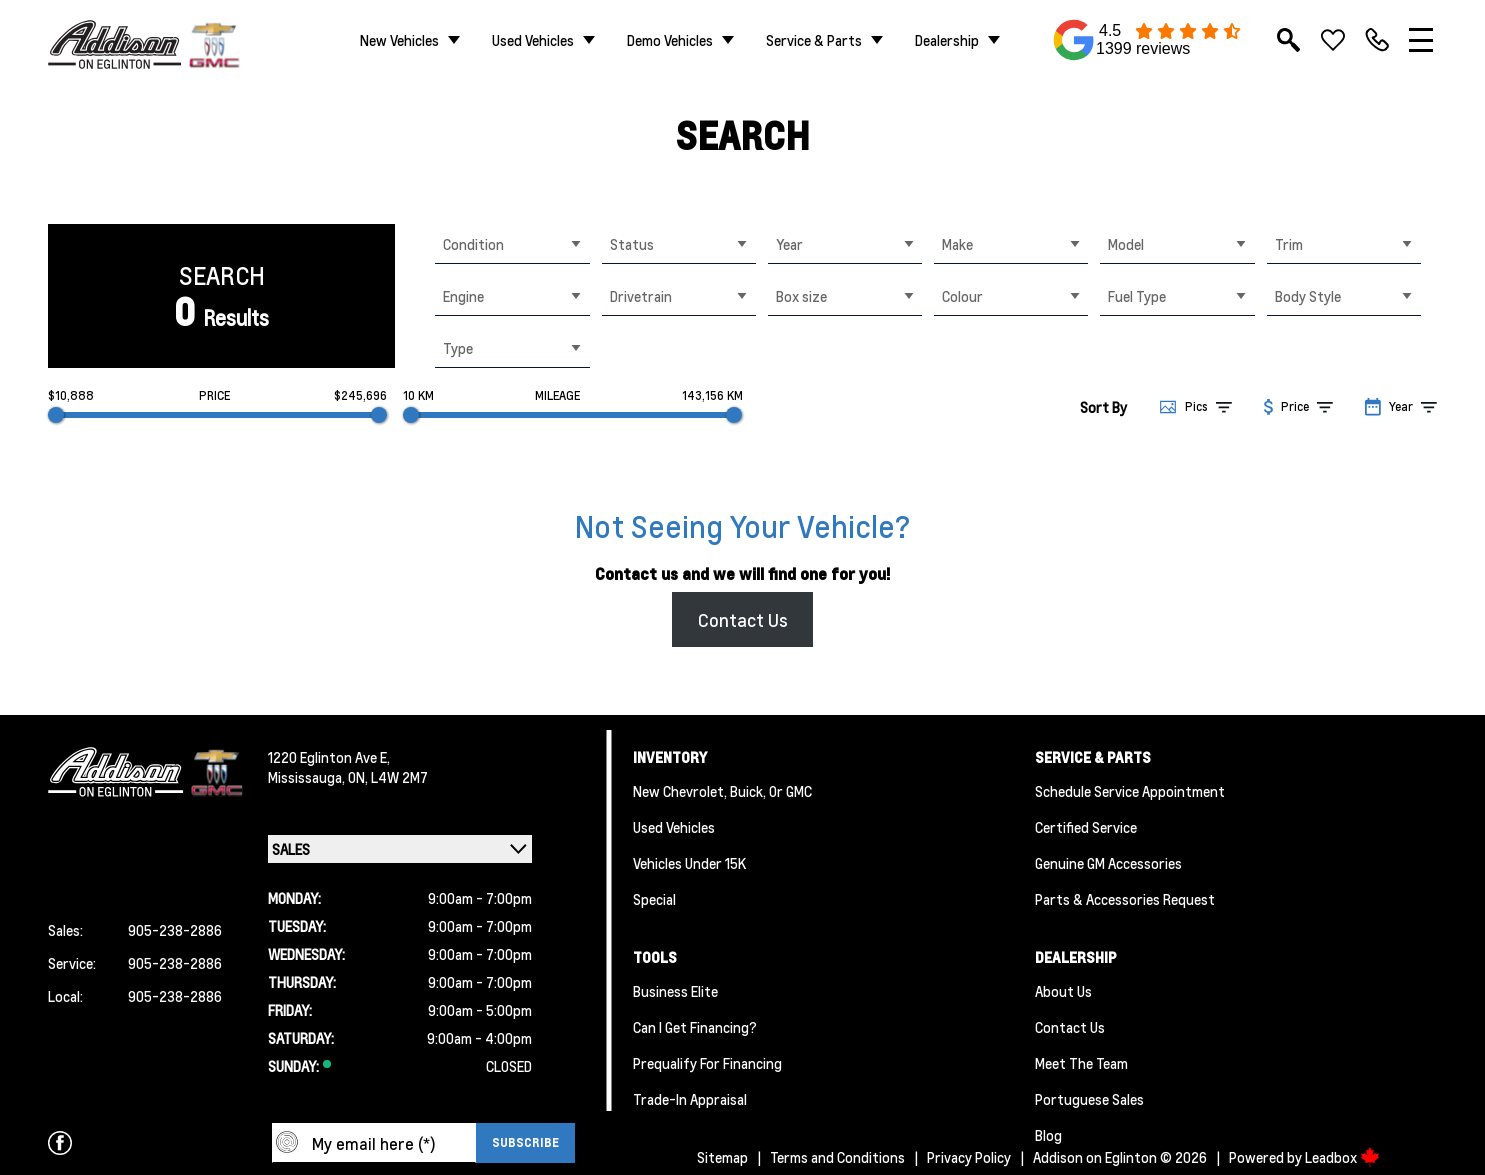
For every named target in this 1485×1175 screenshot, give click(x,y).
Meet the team (1081, 1063)
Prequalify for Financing (707, 1063)
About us (1063, 991)
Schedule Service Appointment (1130, 791)
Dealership (947, 40)
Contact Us (743, 619)
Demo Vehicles (670, 40)
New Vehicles (399, 40)
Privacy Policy (969, 1157)
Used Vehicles (533, 40)
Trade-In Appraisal (690, 1099)
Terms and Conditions (837, 1157)
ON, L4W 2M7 (388, 777)
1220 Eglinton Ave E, (329, 757)
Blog (1048, 1135)
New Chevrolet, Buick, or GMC (722, 791)
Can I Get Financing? (695, 1027)
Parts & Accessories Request (1125, 899)
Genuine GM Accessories (1108, 863)
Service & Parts (814, 40)
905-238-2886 (175, 930)
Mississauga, (308, 777)
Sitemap (722, 1157)
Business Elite (675, 991)
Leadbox (1342, 1157)
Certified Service (1086, 827)
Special (654, 899)
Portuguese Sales (1089, 1099)
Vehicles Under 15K (689, 863)
